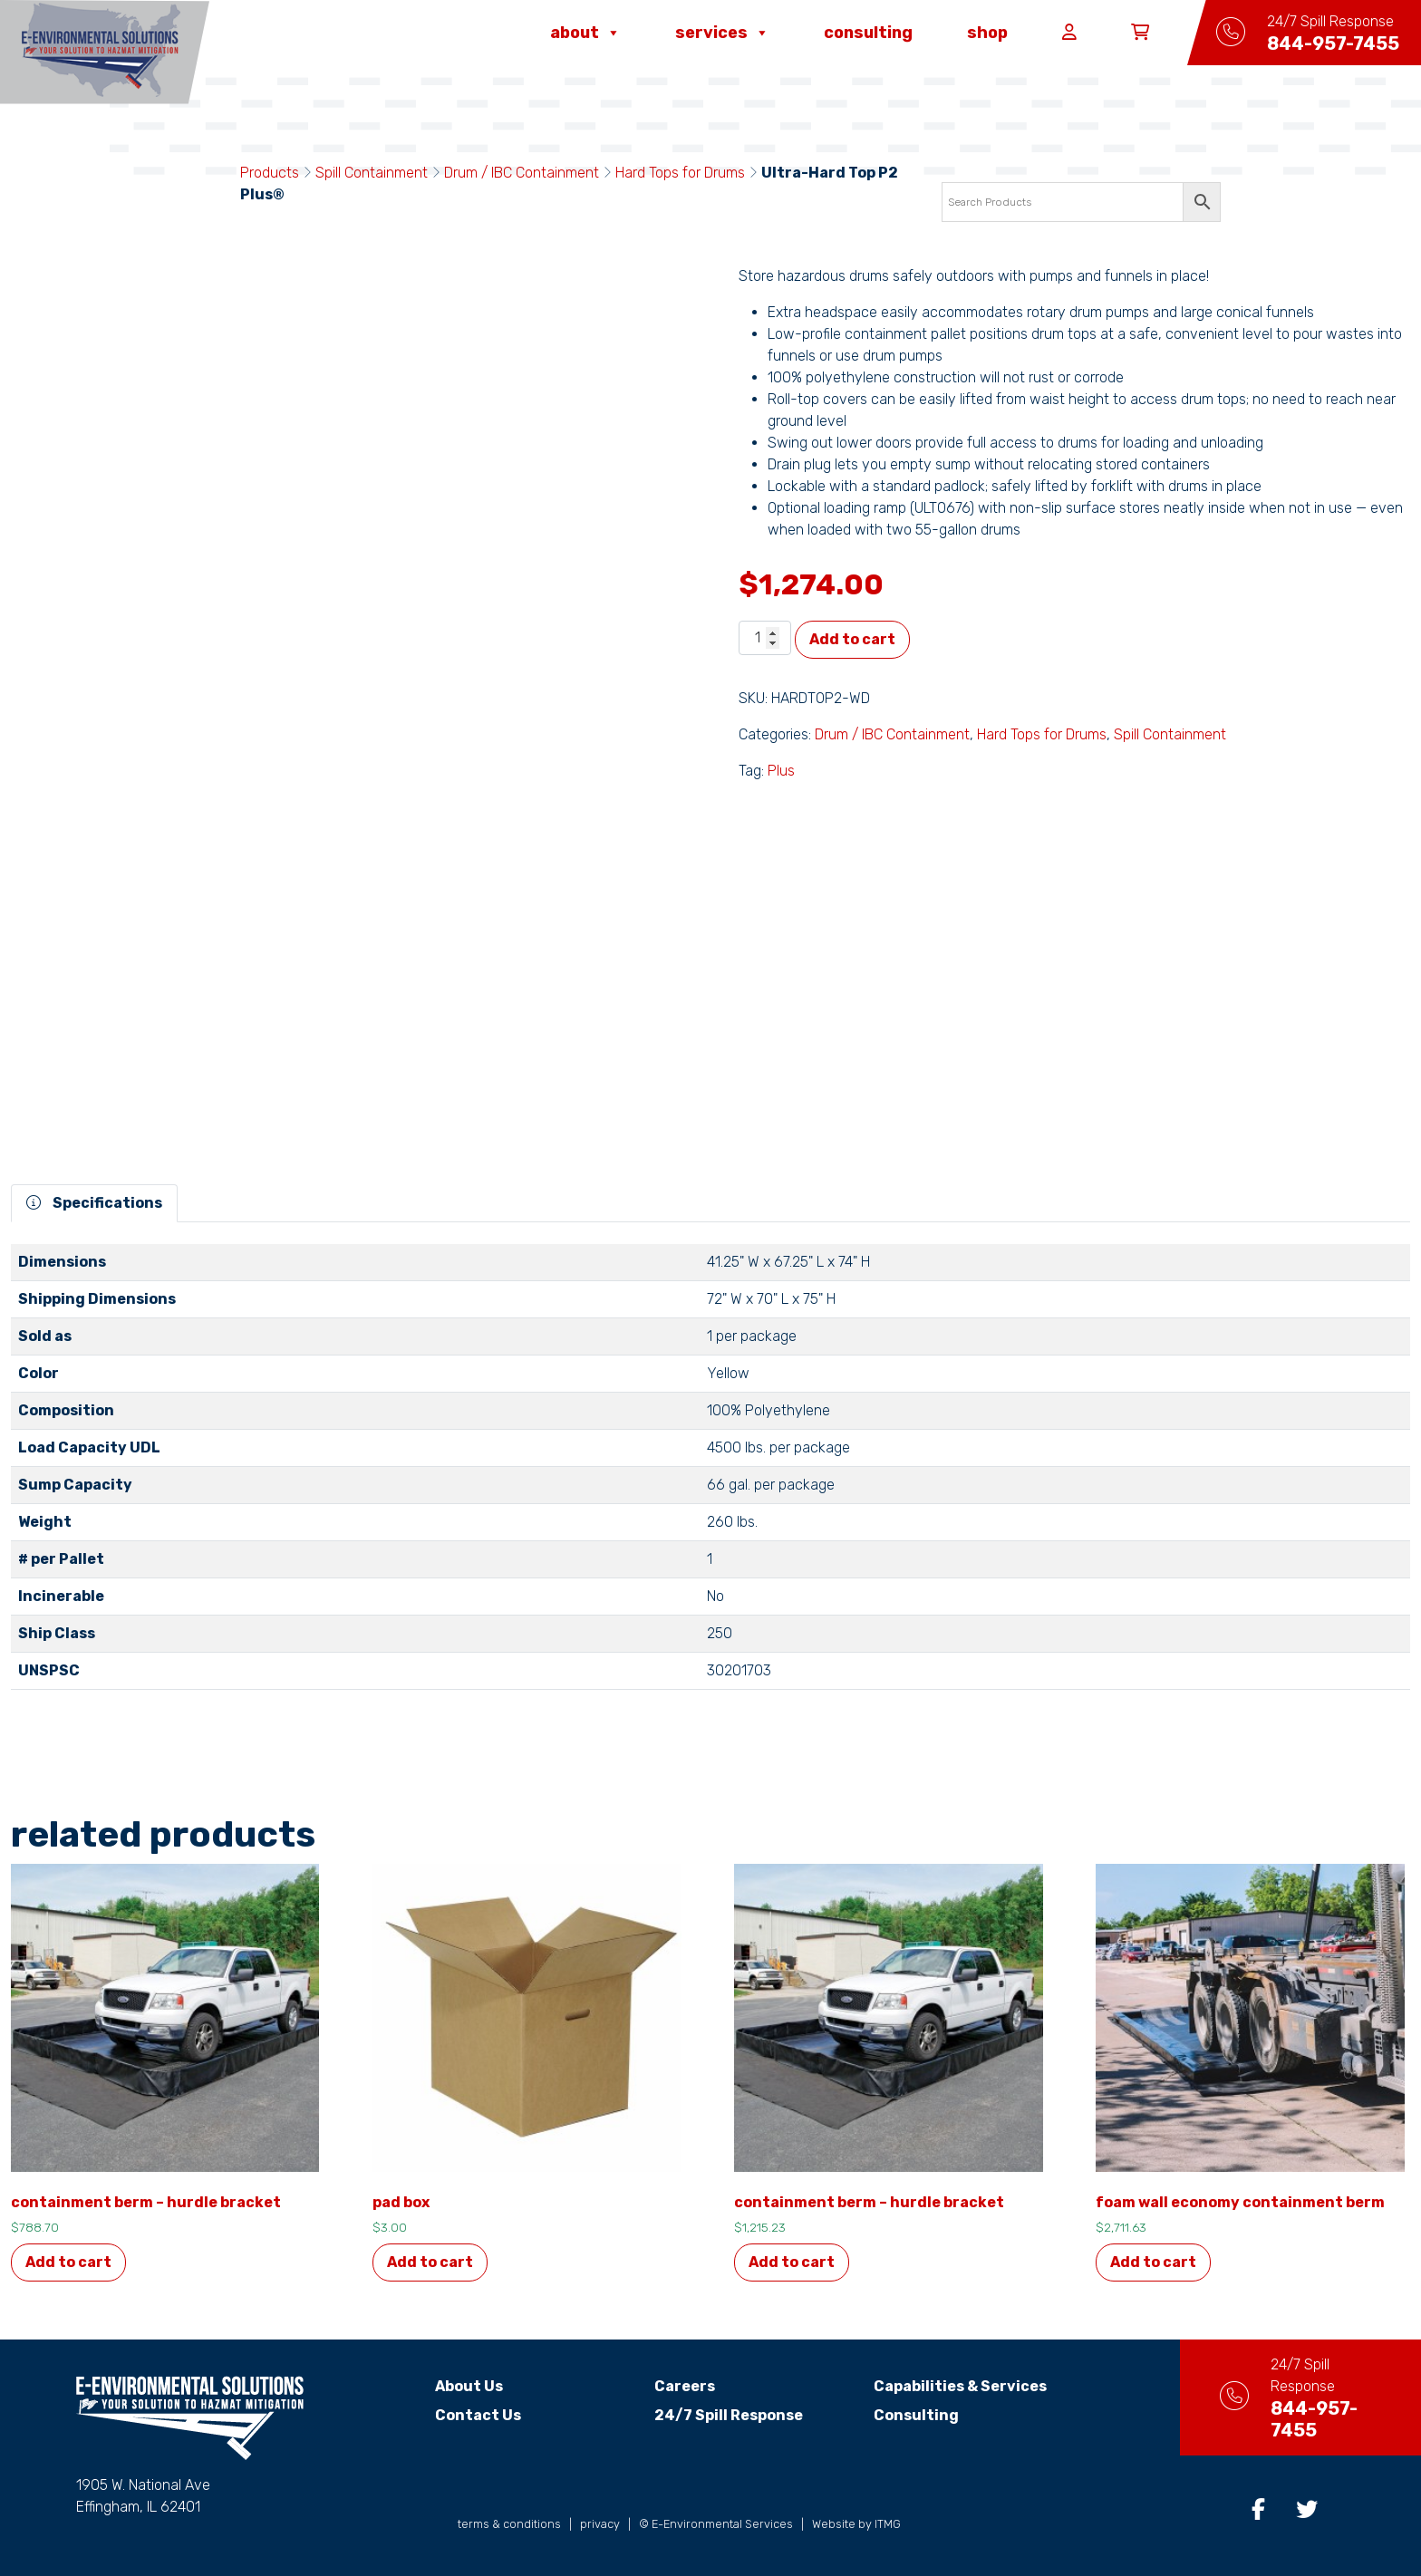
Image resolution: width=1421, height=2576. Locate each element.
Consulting (868, 33)
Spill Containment (371, 172)
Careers (668, 2386)
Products (269, 172)
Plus (781, 770)
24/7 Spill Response (712, 2415)
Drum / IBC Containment (521, 172)
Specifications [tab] (94, 1202)
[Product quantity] (765, 638)
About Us (454, 2386)
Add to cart (852, 639)
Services (722, 33)
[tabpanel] (710, 1474)
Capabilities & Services (943, 2386)
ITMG (888, 2524)
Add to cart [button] (68, 2262)
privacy (600, 2524)
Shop (987, 33)
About (585, 33)
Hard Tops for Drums (680, 172)
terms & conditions (509, 2524)
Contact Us (463, 2415)
